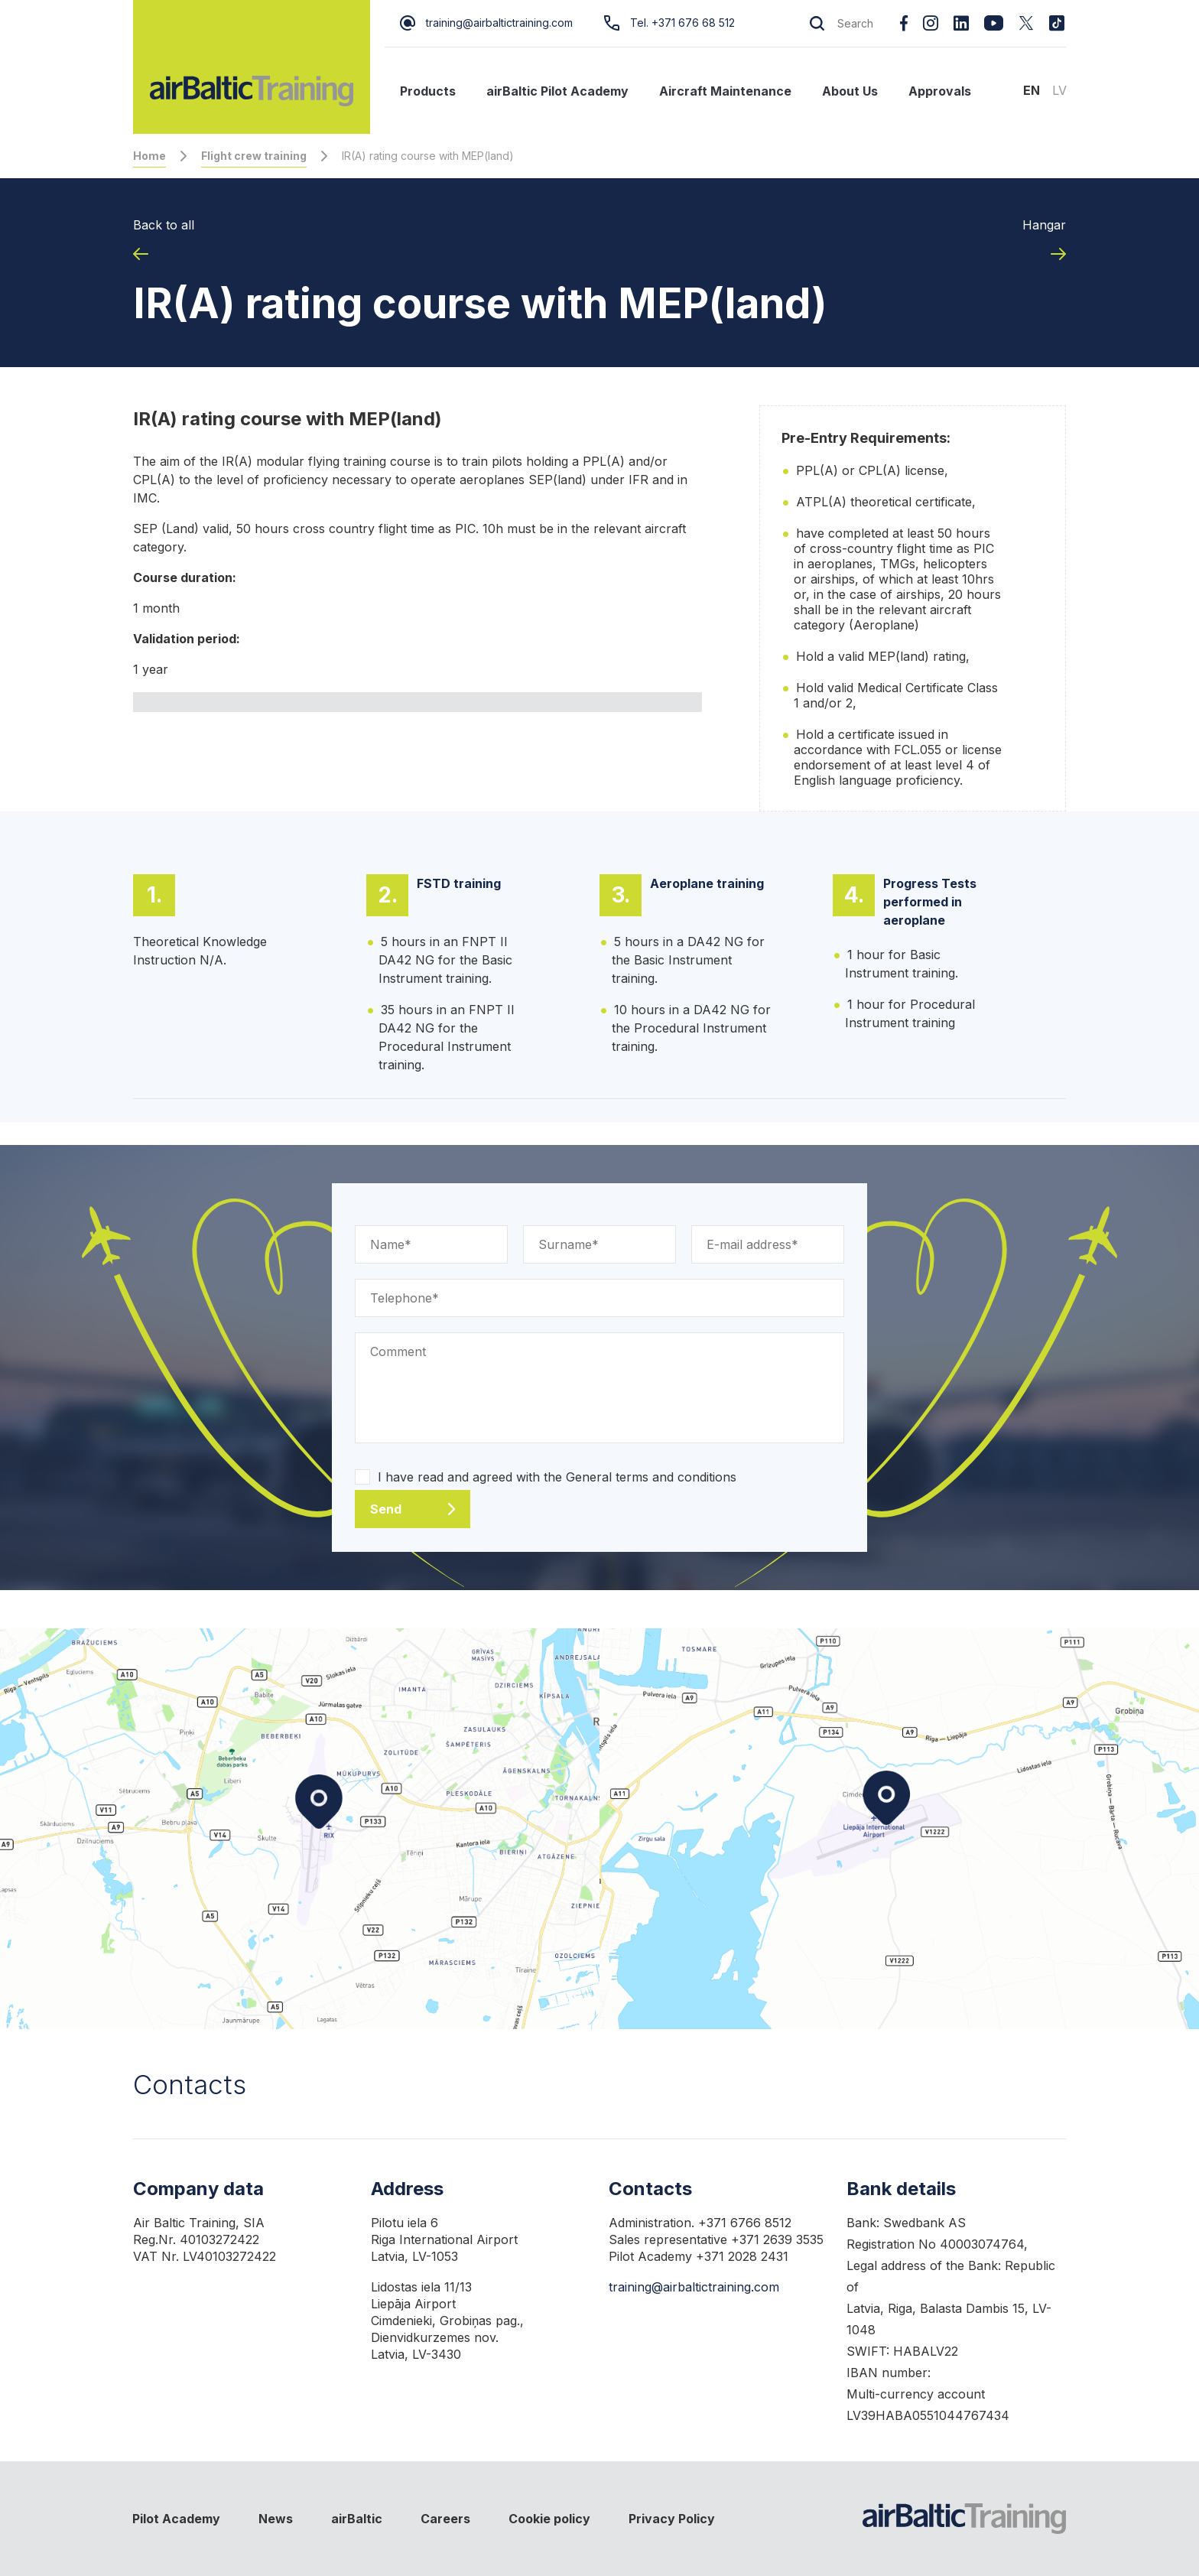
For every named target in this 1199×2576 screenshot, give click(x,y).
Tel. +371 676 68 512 (669, 22)
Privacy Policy (672, 2518)
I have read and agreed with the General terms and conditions (557, 1477)
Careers (445, 2518)
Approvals (939, 91)
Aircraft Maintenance (725, 91)
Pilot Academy (176, 2518)
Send (385, 1509)
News (275, 2518)
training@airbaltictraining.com (486, 22)
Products (428, 91)
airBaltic (356, 2518)
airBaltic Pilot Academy (557, 91)
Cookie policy (549, 2518)
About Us (850, 91)
